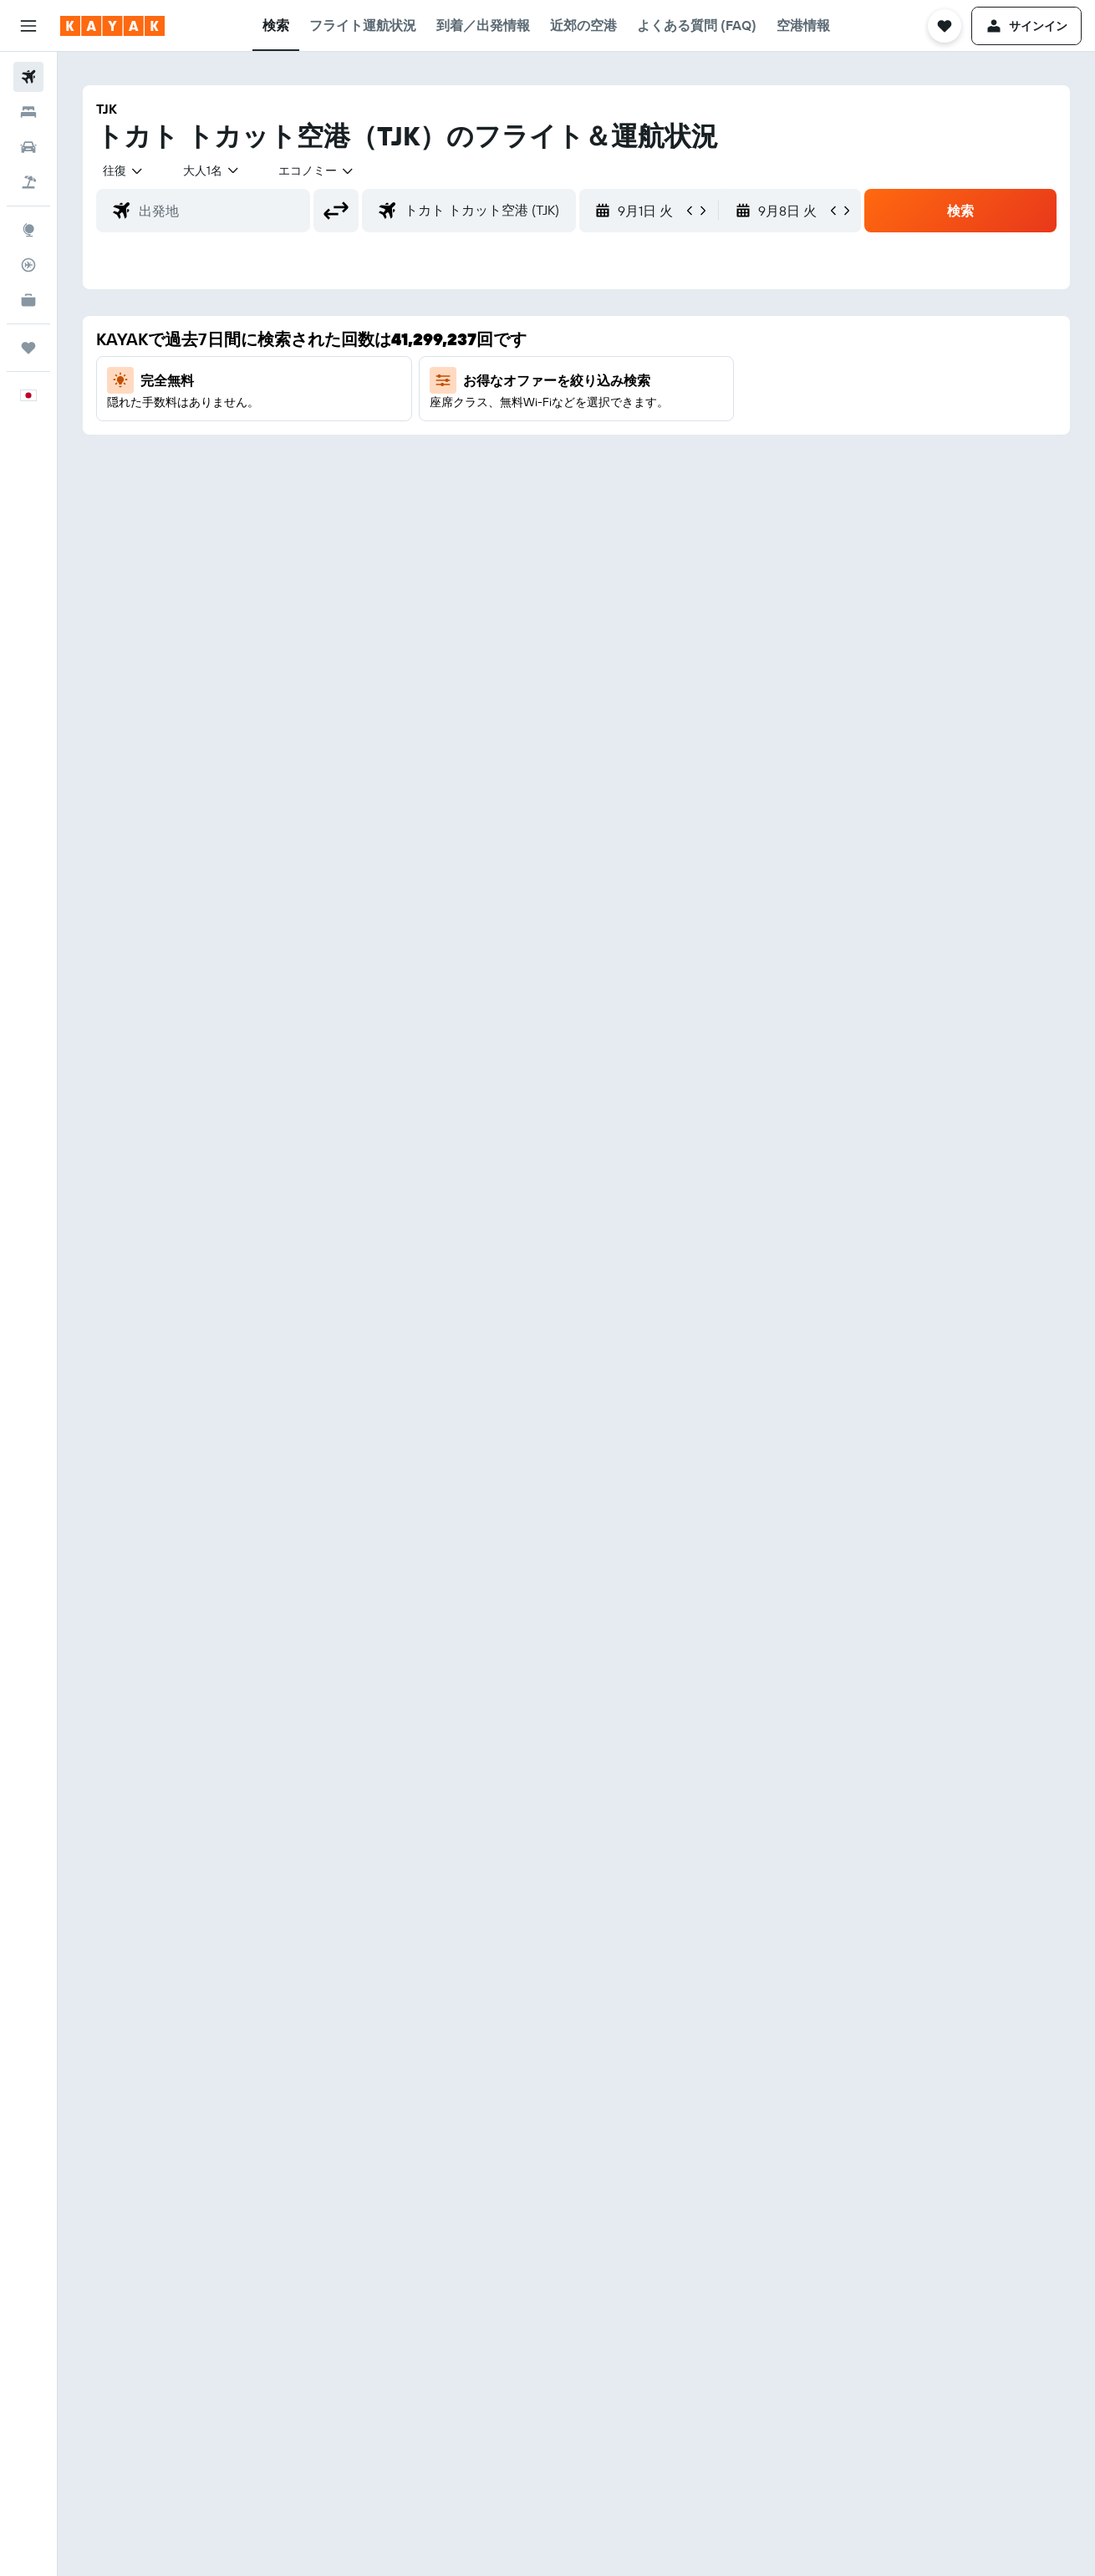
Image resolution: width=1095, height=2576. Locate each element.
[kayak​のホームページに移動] (112, 26)
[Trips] (28, 347)
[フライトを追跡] (28, 265)
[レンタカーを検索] (28, 147)
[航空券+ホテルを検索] (28, 182)
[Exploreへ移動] (28, 230)
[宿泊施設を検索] (28, 112)
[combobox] (123, 170)
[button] (28, 26)
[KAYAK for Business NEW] (28, 300)
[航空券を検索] (28, 77)
